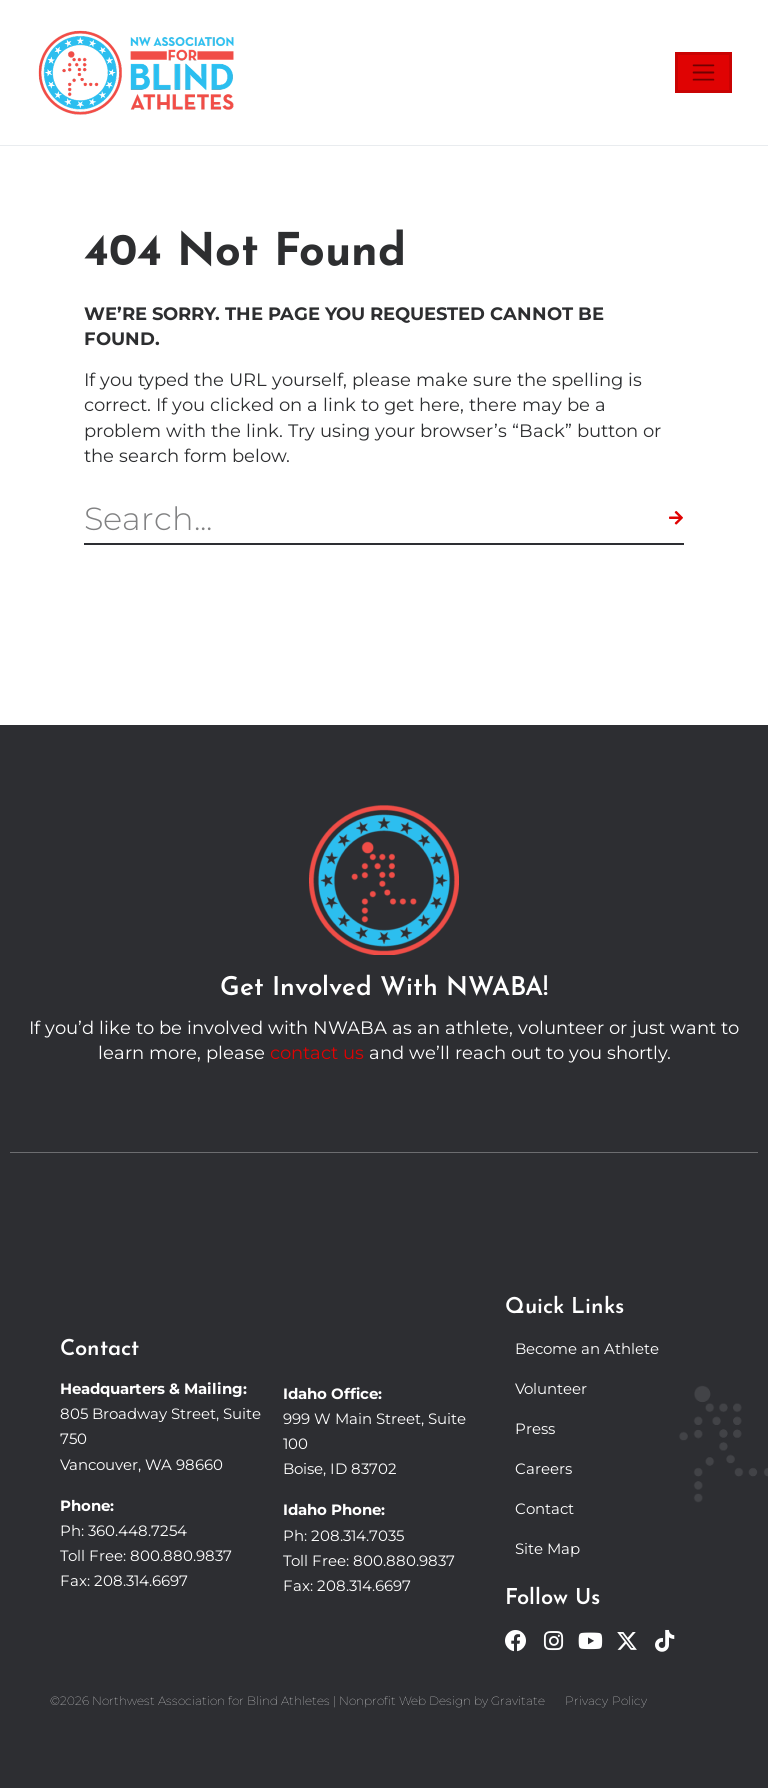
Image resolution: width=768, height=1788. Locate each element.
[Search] (676, 519)
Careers (543, 1468)
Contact (544, 1508)
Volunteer (551, 1388)
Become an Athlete (587, 1348)
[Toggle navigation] (703, 72)
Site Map (547, 1548)
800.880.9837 (181, 1555)
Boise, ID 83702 (340, 1468)
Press (535, 1428)
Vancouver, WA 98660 (141, 1464)
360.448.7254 (137, 1530)
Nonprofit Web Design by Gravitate (442, 1700)
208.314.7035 (357, 1535)
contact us (317, 1053)
